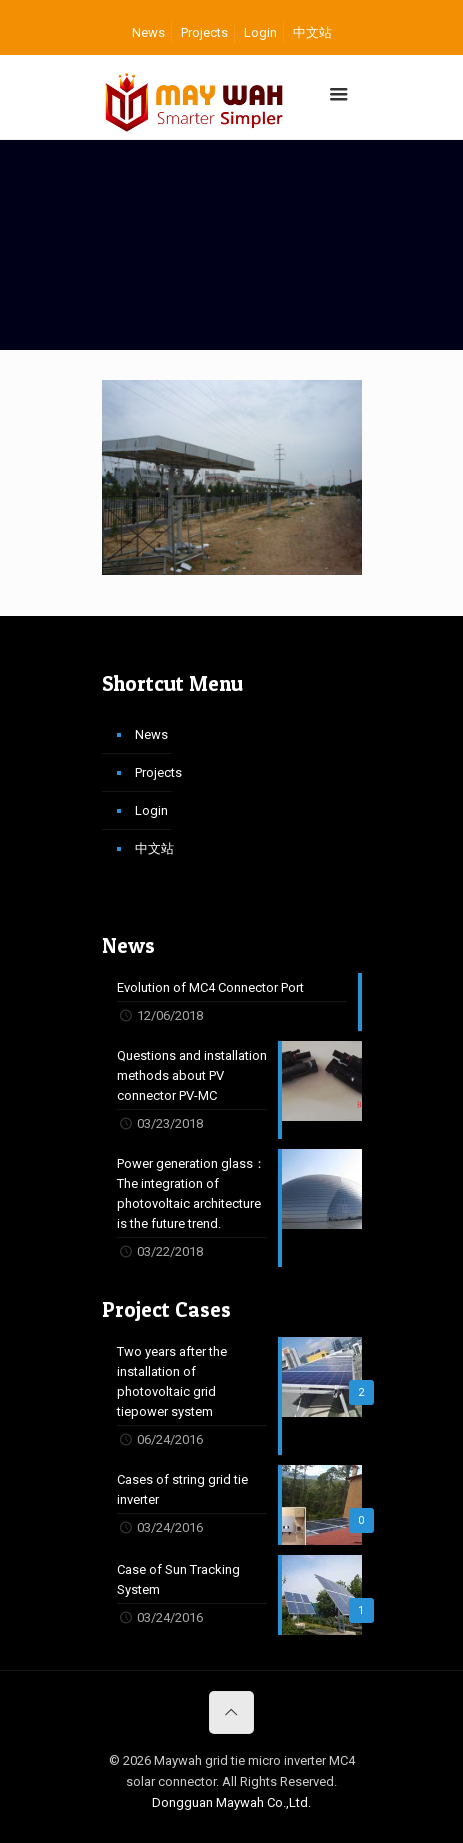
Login (260, 32)
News (148, 32)
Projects (204, 32)
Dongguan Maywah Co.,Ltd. (231, 1802)
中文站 (312, 32)
